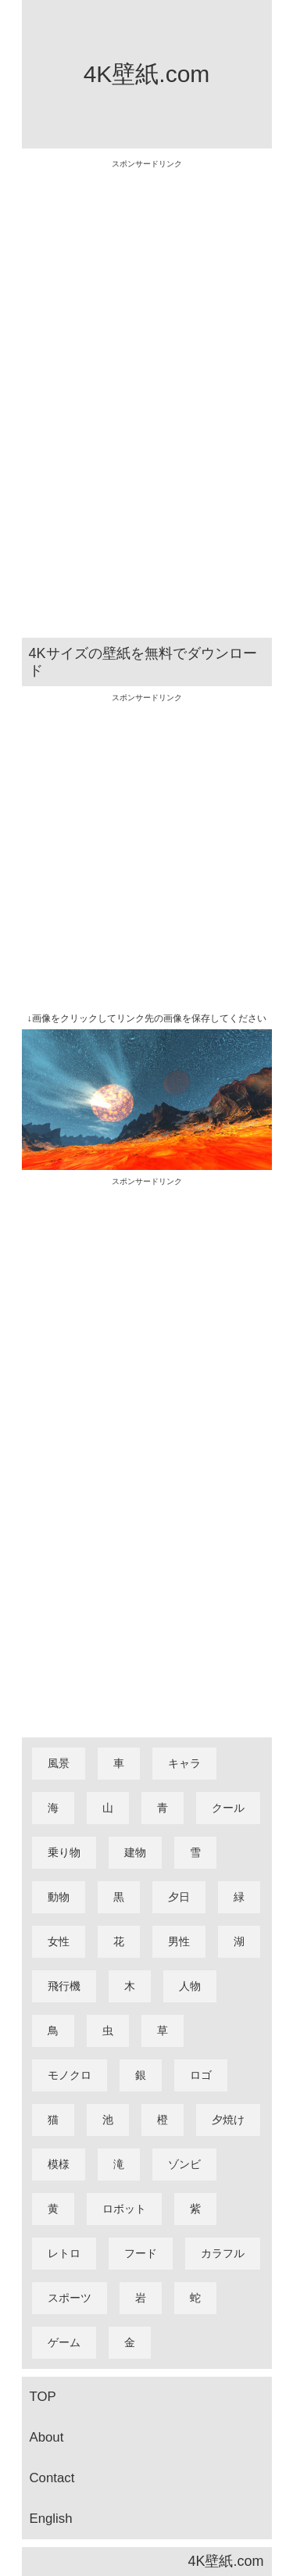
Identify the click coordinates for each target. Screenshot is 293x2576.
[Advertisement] (147, 402)
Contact (52, 2477)
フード (140, 2253)
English (51, 2518)
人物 (190, 1986)
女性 (59, 1941)
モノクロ (69, 2075)
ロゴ (201, 2075)
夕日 (179, 1897)
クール (228, 1807)
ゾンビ (184, 2164)
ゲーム (64, 2342)
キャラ (184, 1763)
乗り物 (64, 1852)
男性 (179, 1941)
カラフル (223, 2253)
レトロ (64, 2253)
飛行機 (64, 1986)
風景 (59, 1763)
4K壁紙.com (147, 74)
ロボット (124, 2208)
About (47, 2437)
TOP (43, 2396)
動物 (59, 1897)
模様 (59, 2164)
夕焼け (228, 2119)
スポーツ (69, 2298)
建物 (135, 1852)
